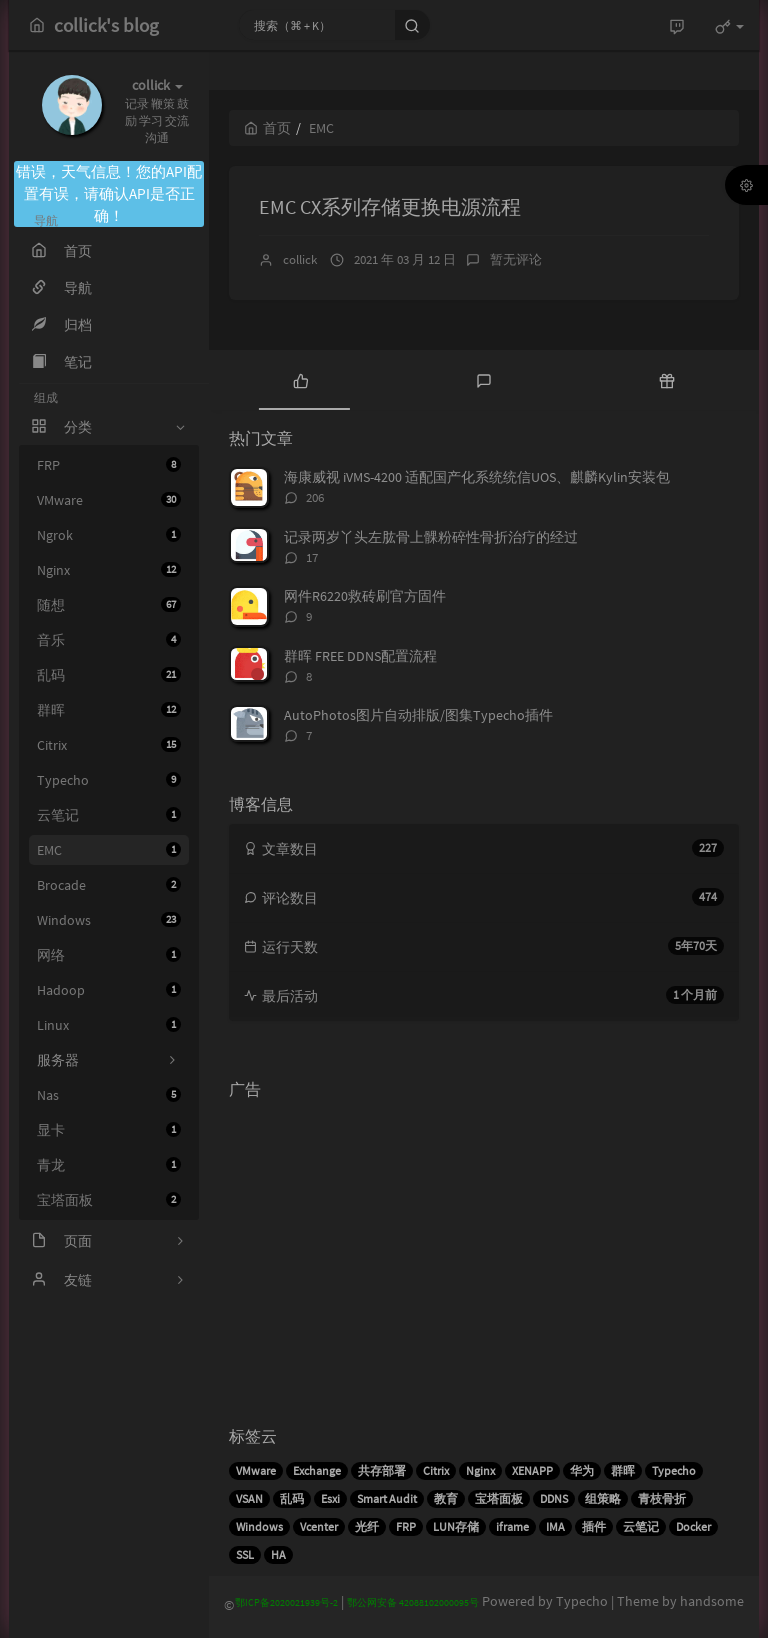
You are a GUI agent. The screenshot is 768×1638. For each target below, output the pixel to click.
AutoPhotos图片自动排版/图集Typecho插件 (418, 715)
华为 (582, 1470)
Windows (109, 920)
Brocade (109, 885)
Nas (109, 1095)
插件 (594, 1526)
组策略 (603, 1498)
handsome (712, 1601)
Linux (109, 1025)
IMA (555, 1526)
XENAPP (532, 1470)
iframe (512, 1526)
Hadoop (109, 990)
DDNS (554, 1498)
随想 (109, 605)
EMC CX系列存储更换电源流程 (390, 206)
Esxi (330, 1498)
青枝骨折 (662, 1498)
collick (300, 259)
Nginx (109, 570)
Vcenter (319, 1526)
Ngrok (109, 535)
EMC (109, 850)
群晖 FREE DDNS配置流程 (360, 656)
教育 (446, 1498)
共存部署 (382, 1470)
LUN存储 (456, 1526)
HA (278, 1554)
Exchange (317, 1470)
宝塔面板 (109, 1200)
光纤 (367, 1526)
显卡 (109, 1130)
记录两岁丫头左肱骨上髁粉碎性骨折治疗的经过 (431, 537)
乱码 (109, 675)
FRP (109, 465)
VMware (109, 500)
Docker (693, 1526)
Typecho (109, 780)
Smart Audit (387, 1498)
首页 (267, 128)
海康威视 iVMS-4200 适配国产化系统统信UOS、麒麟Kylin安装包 (477, 477)
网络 (109, 955)
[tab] (300, 380)
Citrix (109, 745)
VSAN (249, 1498)
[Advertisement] (484, 1248)
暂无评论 (516, 259)
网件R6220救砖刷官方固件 (365, 596)
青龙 (109, 1165)
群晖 (109, 710)
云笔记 (109, 815)
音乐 (109, 640)
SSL (245, 1554)
